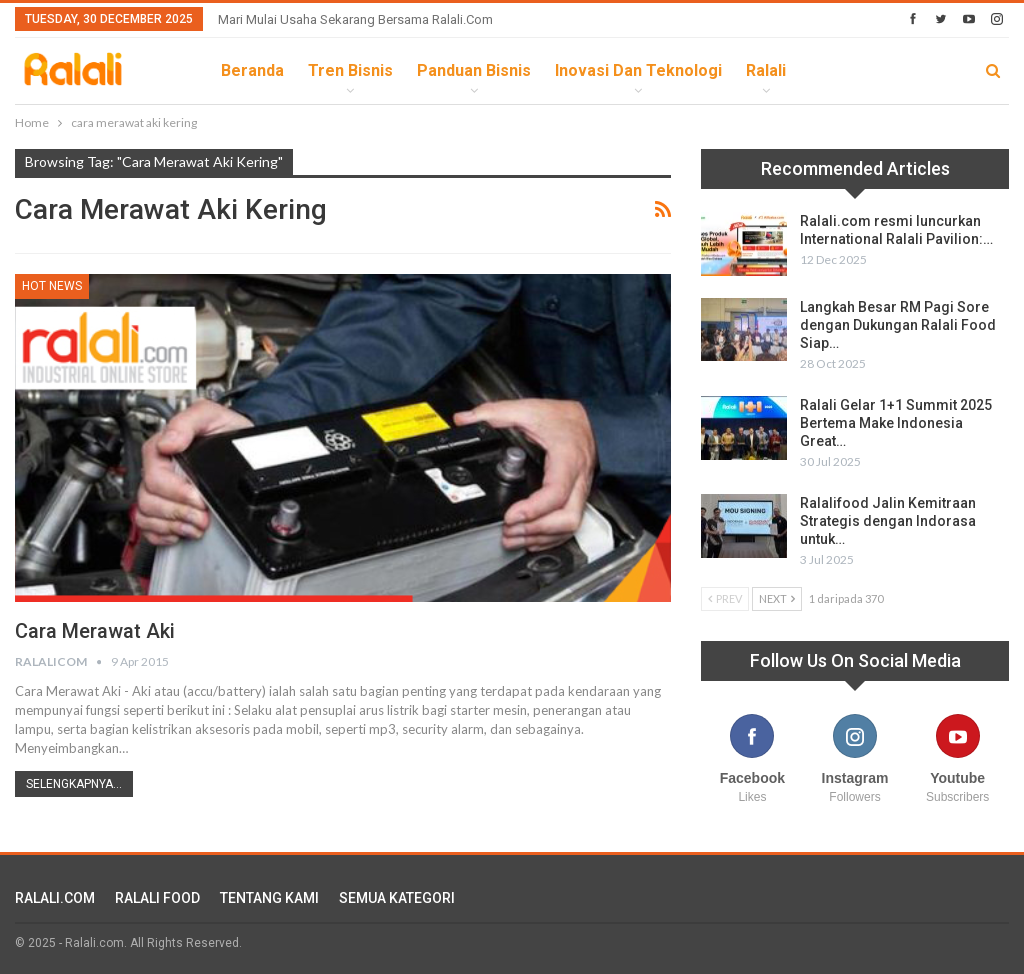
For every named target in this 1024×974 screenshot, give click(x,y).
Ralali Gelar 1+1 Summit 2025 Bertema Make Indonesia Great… (896, 423)
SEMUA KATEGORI (397, 898)
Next (777, 598)
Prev (725, 598)
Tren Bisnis (350, 70)
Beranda (252, 70)
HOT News (52, 286)
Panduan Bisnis (474, 70)
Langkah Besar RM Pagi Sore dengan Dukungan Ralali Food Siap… (898, 325)
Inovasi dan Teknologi (638, 70)
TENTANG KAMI (269, 898)
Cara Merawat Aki (95, 631)
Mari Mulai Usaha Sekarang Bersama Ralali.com (355, 19)
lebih (830, 70)
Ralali (766, 70)
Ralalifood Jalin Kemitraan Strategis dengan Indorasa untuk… (888, 521)
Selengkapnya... (74, 784)
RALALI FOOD (157, 898)
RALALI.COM (55, 898)
